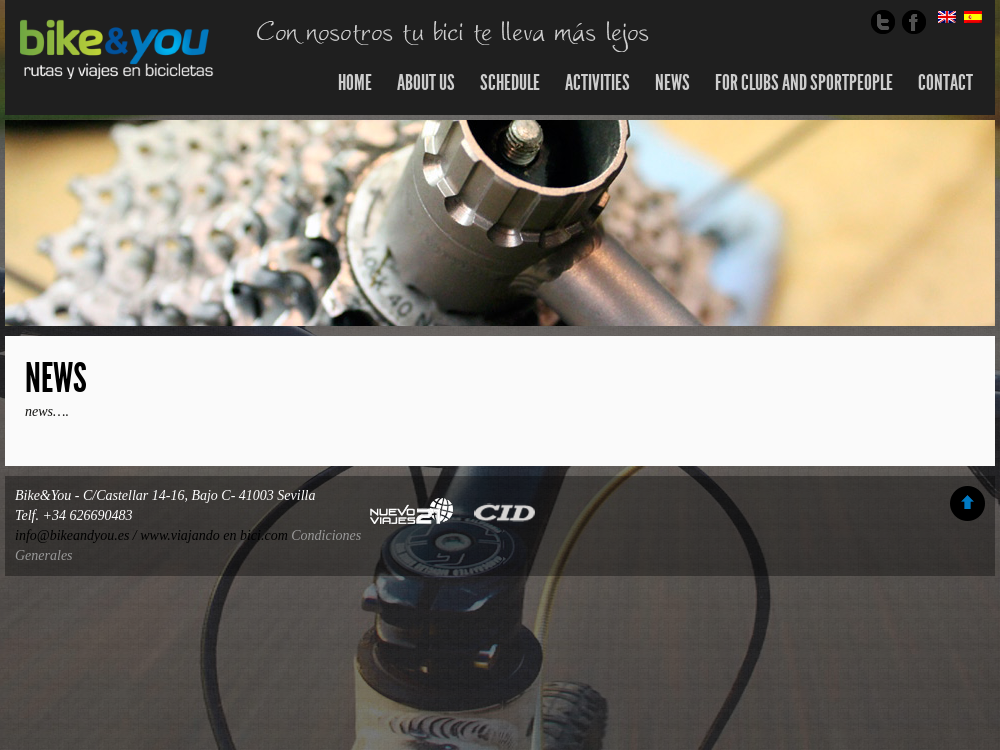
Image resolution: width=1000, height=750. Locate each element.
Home (355, 83)
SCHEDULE (510, 83)
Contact (945, 83)
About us (426, 83)
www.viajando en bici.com (214, 535)
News (56, 378)
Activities (597, 83)
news (672, 83)
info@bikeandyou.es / (77, 535)
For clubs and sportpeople (804, 83)
